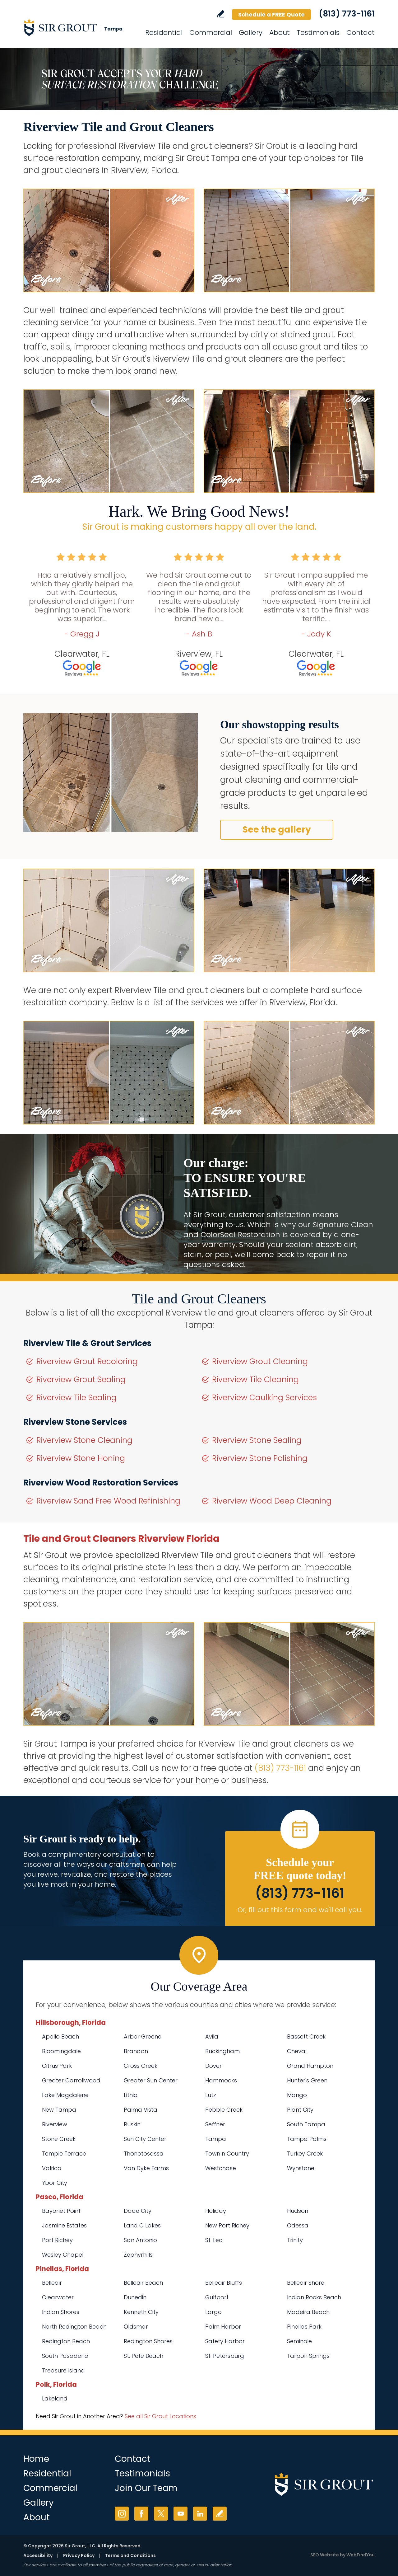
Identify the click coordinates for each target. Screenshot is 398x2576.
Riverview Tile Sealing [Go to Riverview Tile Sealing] (76, 1397)
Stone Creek (59, 2139)
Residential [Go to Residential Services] (164, 32)
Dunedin (135, 2297)
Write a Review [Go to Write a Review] (220, 13)
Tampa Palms (306, 2139)
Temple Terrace (64, 2153)
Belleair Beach (143, 2283)
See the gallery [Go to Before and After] (277, 829)
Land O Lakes (142, 2225)
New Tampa (59, 2110)
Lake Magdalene (65, 2095)
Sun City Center (145, 2139)
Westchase (220, 2168)
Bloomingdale (61, 2051)
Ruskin (132, 2124)
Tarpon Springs (308, 2356)
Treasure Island (63, 2370)
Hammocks (221, 2080)
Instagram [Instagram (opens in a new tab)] (122, 2514)
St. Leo (214, 2240)
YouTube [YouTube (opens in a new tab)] (180, 2514)
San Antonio (140, 2240)
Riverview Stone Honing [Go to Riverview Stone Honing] (80, 1458)
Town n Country (227, 2153)
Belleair (52, 2283)
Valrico (51, 2168)
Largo (213, 2312)
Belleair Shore (305, 2283)
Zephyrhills (138, 2255)
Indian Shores (60, 2312)
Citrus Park (57, 2066)
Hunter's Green (307, 2080)
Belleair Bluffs (223, 2283)
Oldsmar (136, 2326)
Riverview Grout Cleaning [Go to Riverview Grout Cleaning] (260, 1361)
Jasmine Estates (64, 2225)
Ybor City (54, 2183)
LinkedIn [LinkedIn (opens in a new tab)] (200, 2514)
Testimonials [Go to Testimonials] (318, 32)
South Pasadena (65, 2356)
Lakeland (54, 2398)
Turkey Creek (305, 2153)
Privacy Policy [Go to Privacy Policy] (79, 2555)
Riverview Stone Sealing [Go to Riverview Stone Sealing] (257, 1440)
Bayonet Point (61, 2211)
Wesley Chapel (62, 2255)
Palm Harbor (223, 2326)
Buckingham (222, 2051)
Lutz (210, 2095)
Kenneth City (141, 2312)
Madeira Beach (308, 2312)
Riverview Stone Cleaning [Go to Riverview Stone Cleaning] (84, 1440)
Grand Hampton (310, 2066)
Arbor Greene (142, 2036)
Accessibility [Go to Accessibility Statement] (38, 2555)
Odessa (297, 2225)
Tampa (215, 2139)
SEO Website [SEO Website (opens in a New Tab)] (324, 2555)
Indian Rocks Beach (314, 2297)
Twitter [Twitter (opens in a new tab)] (161, 2514)
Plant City (300, 2110)
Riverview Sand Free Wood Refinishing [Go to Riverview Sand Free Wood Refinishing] (108, 1500)
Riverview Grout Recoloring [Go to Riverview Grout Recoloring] (87, 1361)
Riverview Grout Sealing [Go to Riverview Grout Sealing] (81, 1379)
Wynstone (300, 2168)
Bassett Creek (306, 2036)
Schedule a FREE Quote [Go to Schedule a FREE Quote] (271, 14)
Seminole (299, 2341)
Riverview (54, 2124)
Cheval (297, 2051)
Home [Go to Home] (36, 2459)
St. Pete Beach (143, 2356)
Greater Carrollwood (71, 2080)
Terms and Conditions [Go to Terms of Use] (130, 2555)
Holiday (215, 2211)
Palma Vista (140, 2110)
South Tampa (306, 2124)
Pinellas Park (304, 2326)
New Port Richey (227, 2225)
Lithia (131, 2095)
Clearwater (58, 2297)
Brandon (136, 2051)
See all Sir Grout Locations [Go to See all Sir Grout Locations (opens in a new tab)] (160, 2416)
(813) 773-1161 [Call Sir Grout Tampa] (347, 13)
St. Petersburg (224, 2356)
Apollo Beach (60, 2036)
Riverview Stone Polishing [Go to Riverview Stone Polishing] (260, 1458)
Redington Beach (66, 2341)
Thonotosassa (144, 2153)
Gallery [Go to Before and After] (250, 32)
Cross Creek (140, 2066)
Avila (211, 2036)
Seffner (215, 2124)
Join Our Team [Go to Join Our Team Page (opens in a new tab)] (146, 2488)
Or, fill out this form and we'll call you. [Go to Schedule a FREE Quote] (300, 1910)
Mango (297, 2095)
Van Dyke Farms (146, 2168)
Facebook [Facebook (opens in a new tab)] (141, 2514)
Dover (213, 2066)
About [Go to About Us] (279, 32)
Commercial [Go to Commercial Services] (210, 32)
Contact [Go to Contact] (360, 32)
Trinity (295, 2240)
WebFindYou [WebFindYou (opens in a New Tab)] (360, 2555)
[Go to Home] (79, 27)
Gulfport (217, 2297)
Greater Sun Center (151, 2080)
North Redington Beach (74, 2326)
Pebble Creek (224, 2110)
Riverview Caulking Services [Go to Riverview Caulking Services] (264, 1397)
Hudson (297, 2211)
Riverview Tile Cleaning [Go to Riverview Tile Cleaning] (255, 1379)
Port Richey (57, 2240)
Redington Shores (148, 2341)
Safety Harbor (225, 2341)
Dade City (137, 2211)
